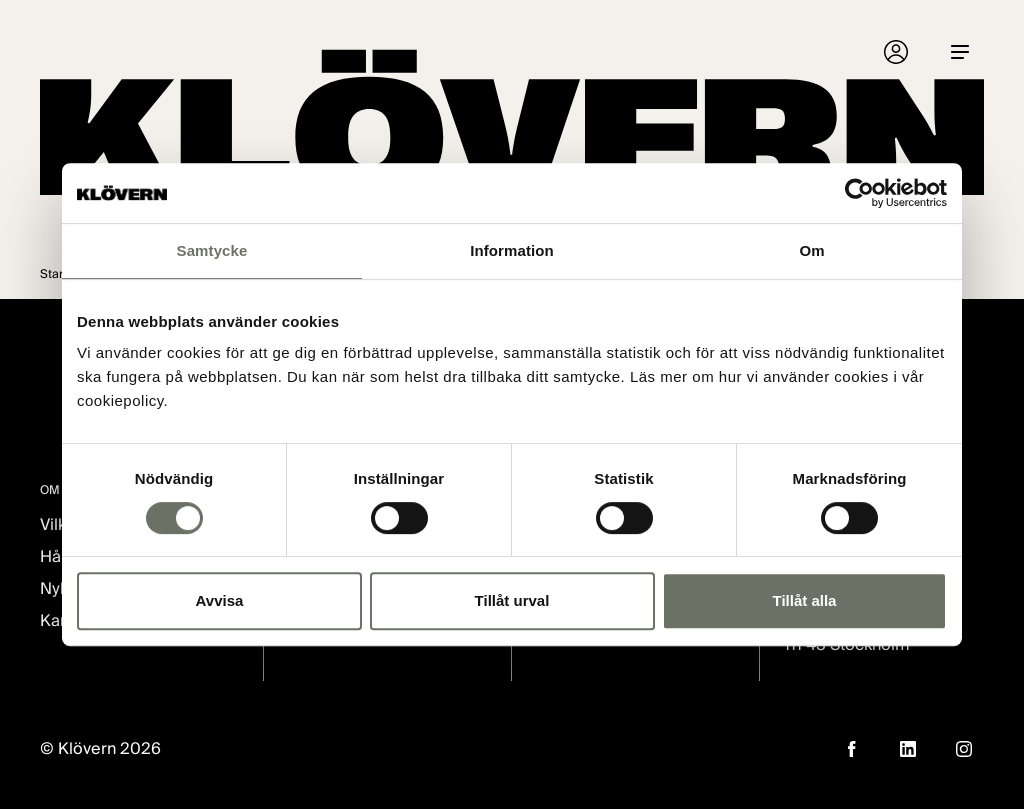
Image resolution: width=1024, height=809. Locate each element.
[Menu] (960, 52)
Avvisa (220, 600)
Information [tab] (512, 250)
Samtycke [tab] (212, 250)
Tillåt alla (805, 600)
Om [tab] (811, 250)
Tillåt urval (512, 600)
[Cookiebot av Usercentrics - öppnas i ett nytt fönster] (859, 193)
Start (53, 273)
